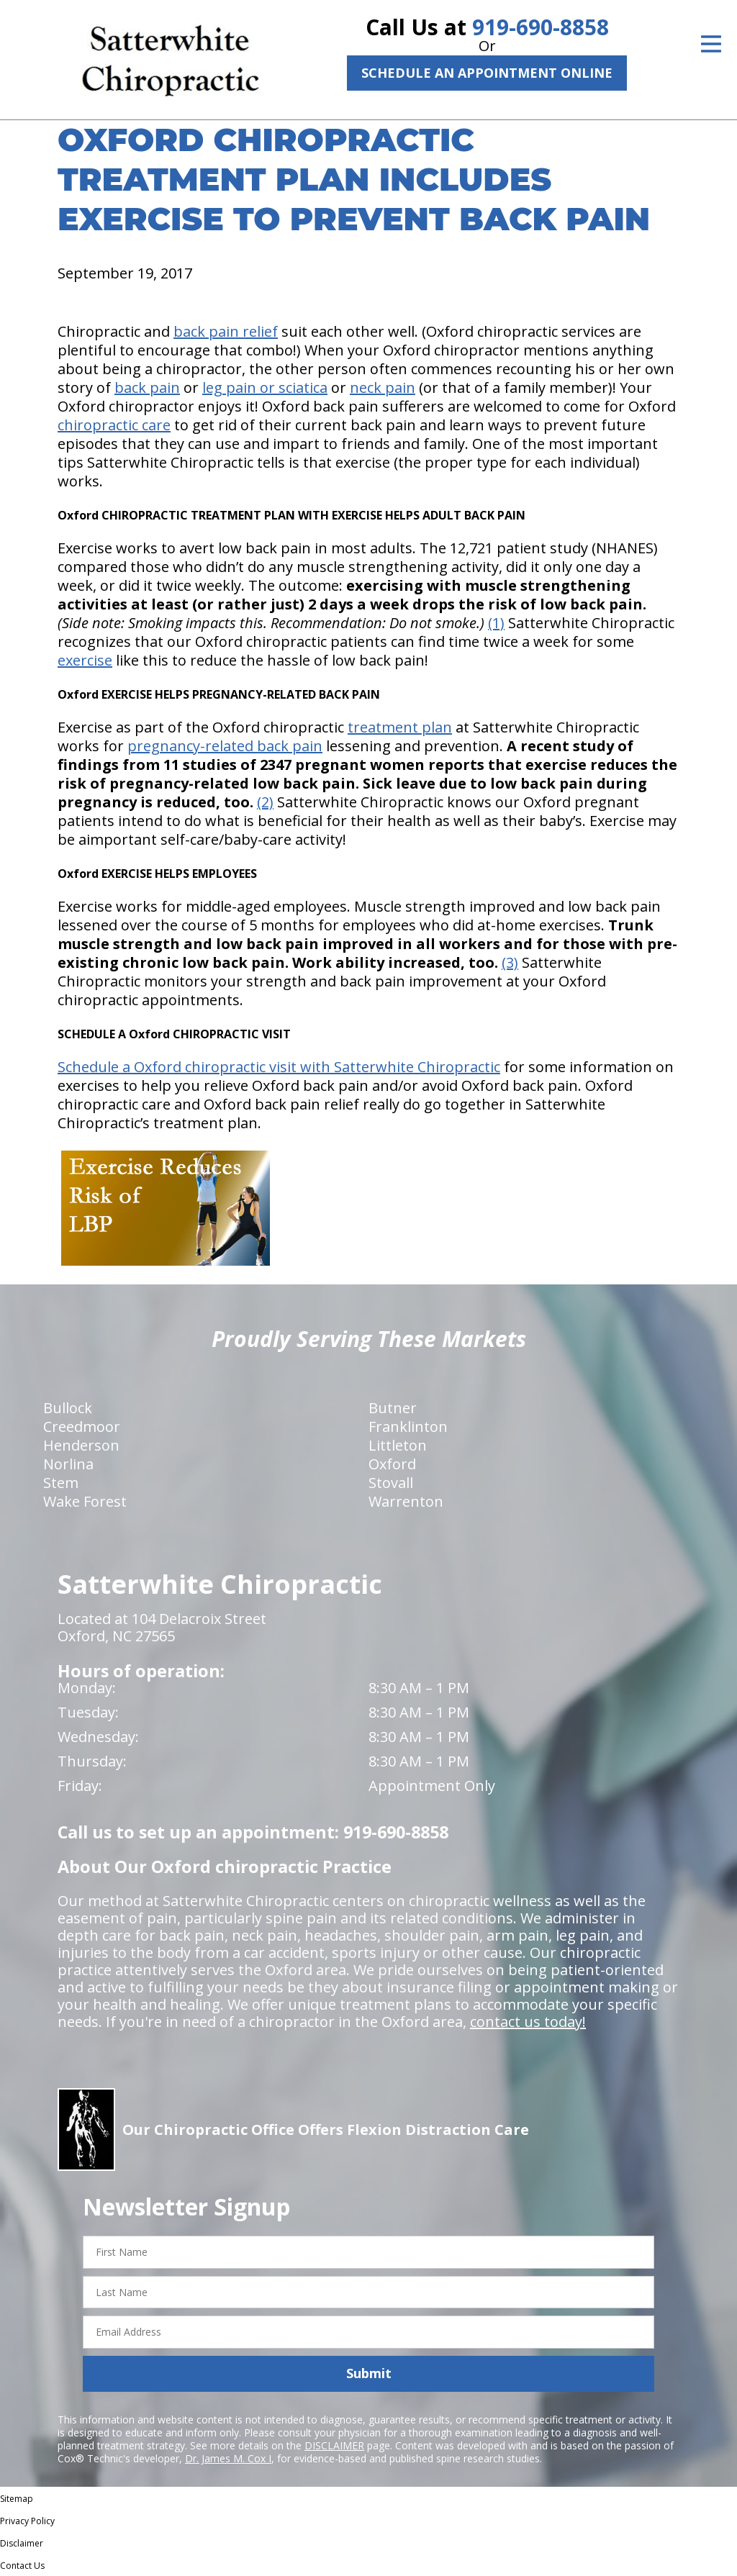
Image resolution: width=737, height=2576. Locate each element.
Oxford (392, 1464)
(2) (265, 802)
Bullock (67, 1408)
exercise (85, 660)
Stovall (390, 1482)
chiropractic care (114, 425)
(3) (510, 962)
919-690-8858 (540, 27)
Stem (60, 1482)
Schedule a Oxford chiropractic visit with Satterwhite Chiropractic (279, 1066)
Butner (392, 1408)
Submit (369, 2373)
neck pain (382, 387)
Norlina (68, 1464)
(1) (496, 622)
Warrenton (405, 1501)
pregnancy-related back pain (224, 746)
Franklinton (408, 1426)
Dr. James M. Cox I (228, 2458)
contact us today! (528, 2021)
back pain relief (225, 331)
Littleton (397, 1445)
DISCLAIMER (334, 2445)
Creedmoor (81, 1426)
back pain (147, 387)
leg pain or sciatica (264, 387)
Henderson (81, 1445)
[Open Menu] (711, 43)
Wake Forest (85, 1501)
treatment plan (400, 727)
